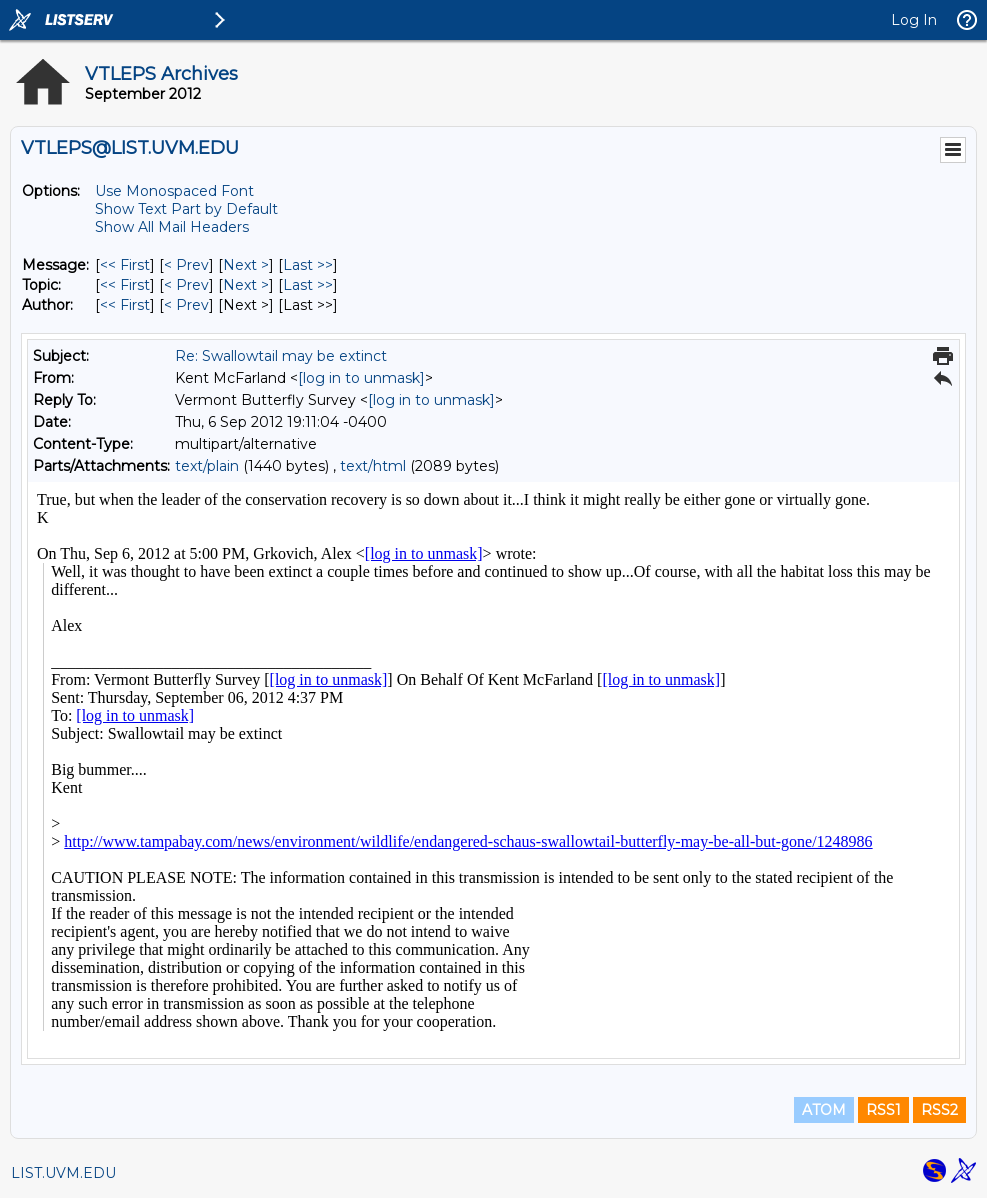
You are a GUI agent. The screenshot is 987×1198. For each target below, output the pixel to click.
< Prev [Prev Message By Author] (186, 305)
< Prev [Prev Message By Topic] (186, 285)
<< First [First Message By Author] (125, 305)
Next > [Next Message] (246, 265)
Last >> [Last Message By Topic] (308, 285)
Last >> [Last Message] (308, 265)
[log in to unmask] (361, 378)
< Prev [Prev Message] (186, 265)
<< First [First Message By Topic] (125, 285)
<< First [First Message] (125, 265)
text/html (373, 466)
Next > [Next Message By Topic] (246, 285)
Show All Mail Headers (172, 227)
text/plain (207, 466)
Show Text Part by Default (186, 209)
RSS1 (883, 1110)
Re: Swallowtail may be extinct (281, 356)
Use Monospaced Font (174, 191)
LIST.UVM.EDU (63, 1173)
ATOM (824, 1110)
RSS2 (939, 1110)
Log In (914, 20)
